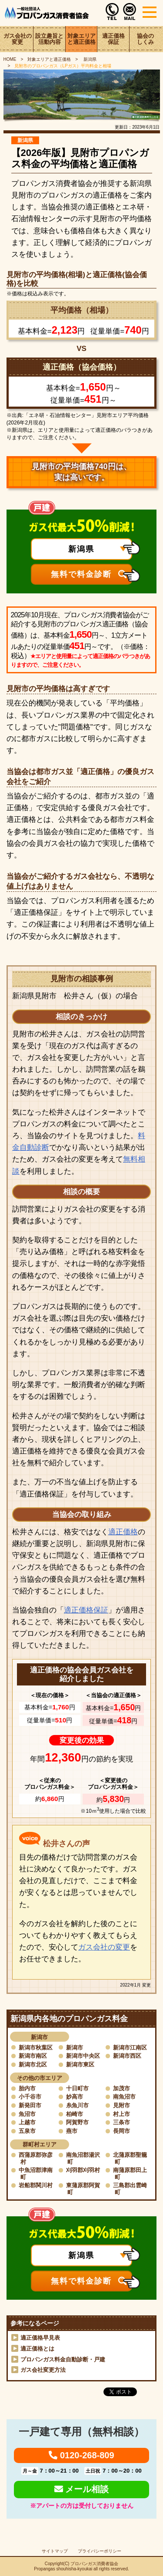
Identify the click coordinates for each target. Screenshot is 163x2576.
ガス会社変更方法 (43, 2370)
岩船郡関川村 (36, 2185)
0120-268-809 (81, 2455)
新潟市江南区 (130, 2047)
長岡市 (121, 2131)
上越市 (27, 2122)
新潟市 (74, 2047)
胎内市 (27, 2088)
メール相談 (81, 2489)
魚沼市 (27, 2114)
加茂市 (121, 2088)
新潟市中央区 (83, 2056)
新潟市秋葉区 (36, 2047)
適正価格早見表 (40, 2337)
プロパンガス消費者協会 (94, 2563)
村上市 (121, 2114)
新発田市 (30, 2105)
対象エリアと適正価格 (81, 39)
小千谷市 (30, 2096)
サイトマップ (55, 2551)
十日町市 (77, 2088)
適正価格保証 (113, 39)
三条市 (121, 2122)
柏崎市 (74, 2114)
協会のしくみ (145, 39)
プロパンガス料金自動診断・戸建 (62, 2359)
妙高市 (74, 2096)
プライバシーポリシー (99, 2551)
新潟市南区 (33, 2056)
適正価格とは (37, 2348)
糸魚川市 (77, 2105)
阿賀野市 (77, 2122)
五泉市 (27, 2131)
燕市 (71, 2131)
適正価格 (123, 1532)
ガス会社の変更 (17, 39)
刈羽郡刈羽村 (83, 2170)
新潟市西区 (127, 2056)
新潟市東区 (80, 2064)
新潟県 (89, 59)
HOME (10, 59)
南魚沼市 (124, 2096)
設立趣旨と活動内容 (49, 39)
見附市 (121, 2105)
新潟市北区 (33, 2064)
